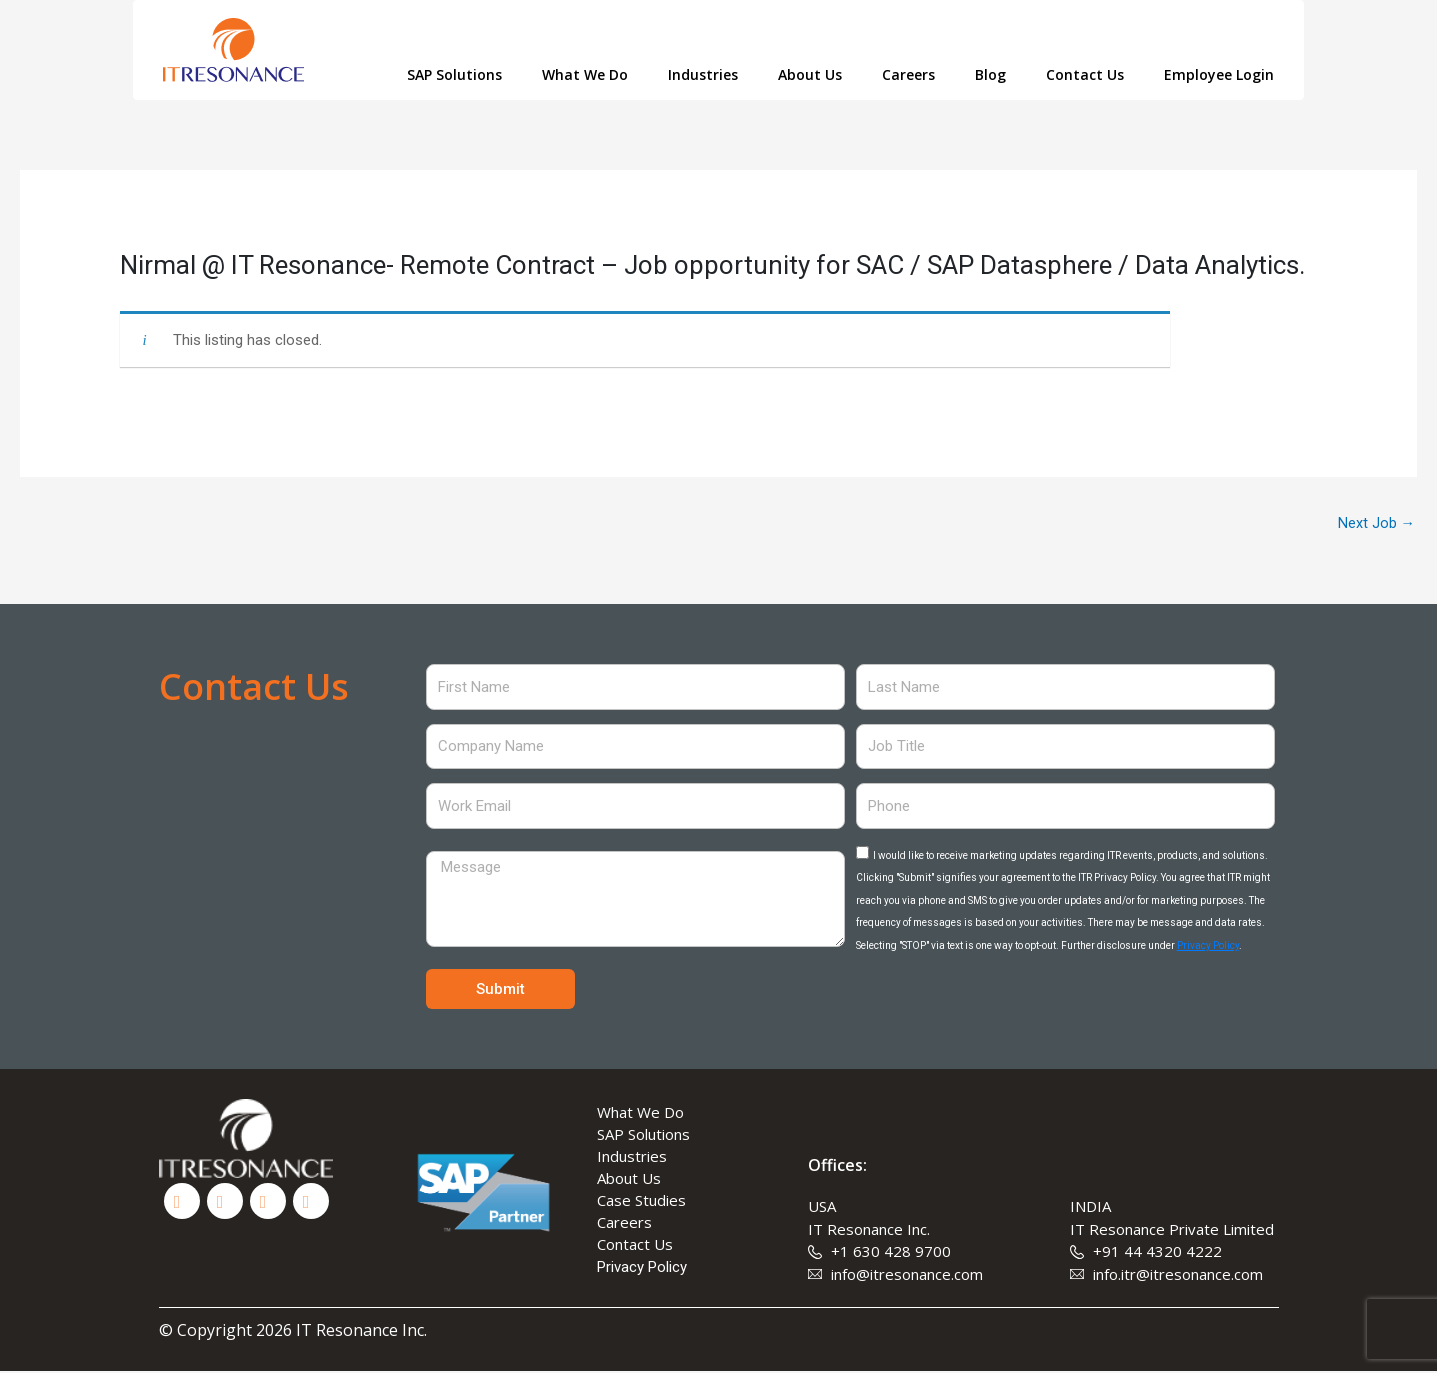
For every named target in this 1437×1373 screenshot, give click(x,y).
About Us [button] (810, 74)
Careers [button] (908, 74)
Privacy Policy (1208, 946)
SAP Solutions (643, 1136)
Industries (703, 74)
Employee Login (1219, 74)
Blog (990, 74)
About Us (629, 1180)
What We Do (640, 1114)
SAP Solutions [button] (454, 74)
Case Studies (641, 1202)
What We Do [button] (585, 74)
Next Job (1376, 524)
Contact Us (1085, 74)
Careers (624, 1224)
